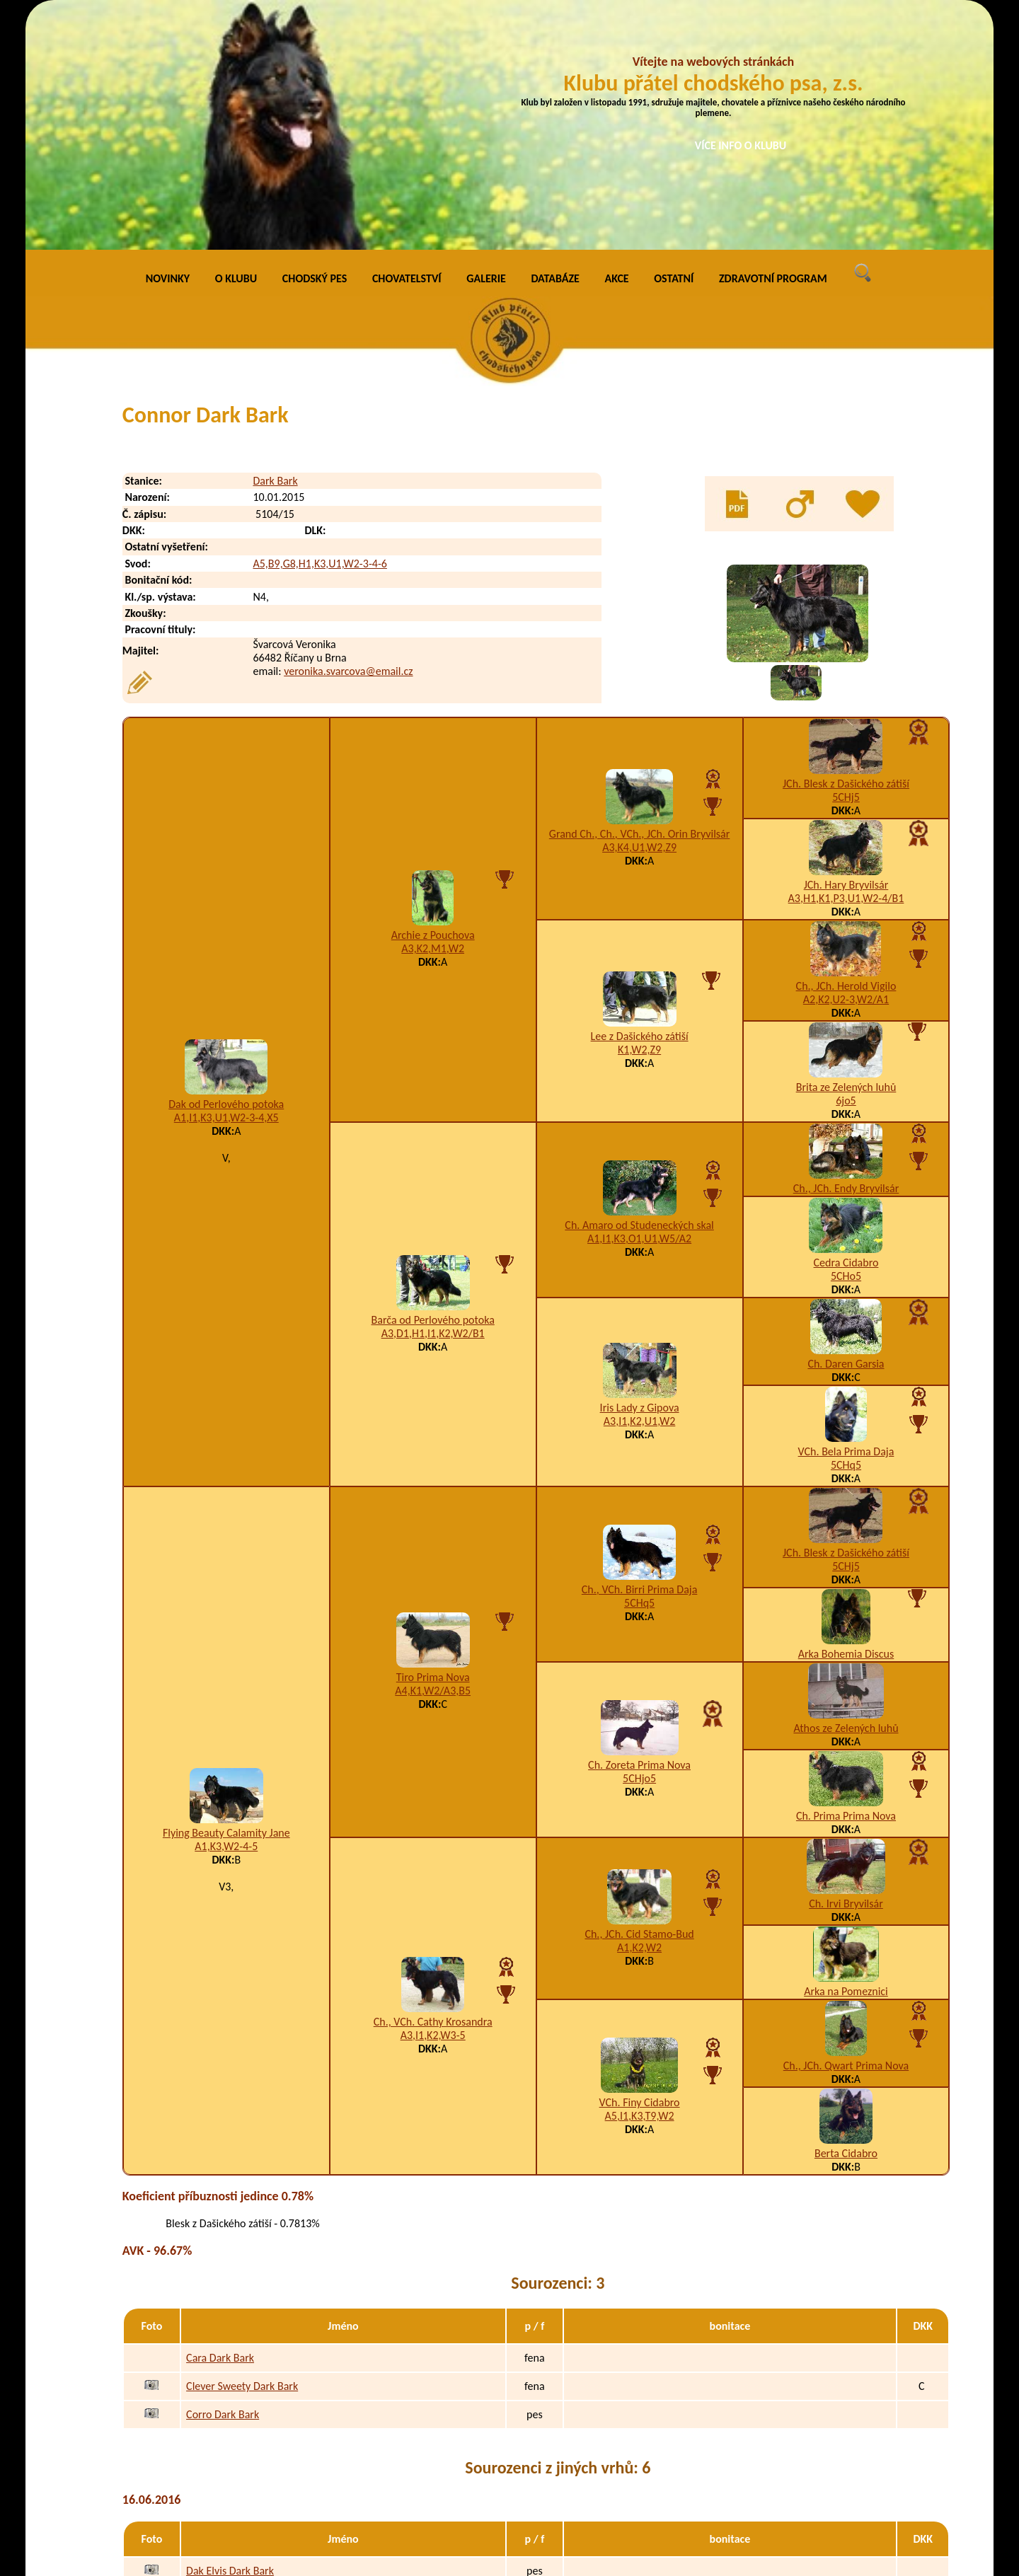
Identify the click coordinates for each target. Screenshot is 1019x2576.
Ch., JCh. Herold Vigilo (846, 749)
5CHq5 (846, 1228)
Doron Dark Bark (224, 2447)
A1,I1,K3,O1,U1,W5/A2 (639, 1002)
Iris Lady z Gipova (639, 1171)
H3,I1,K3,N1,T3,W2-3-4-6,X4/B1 (680, 2476)
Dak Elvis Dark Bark (230, 2334)
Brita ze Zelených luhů (846, 850)
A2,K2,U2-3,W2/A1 (846, 763)
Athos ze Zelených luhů (845, 1491)
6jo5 (846, 864)
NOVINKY (168, 42)
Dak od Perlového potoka (226, 867)
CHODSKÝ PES (314, 42)
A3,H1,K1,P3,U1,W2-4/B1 (846, 662)
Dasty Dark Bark (222, 2391)
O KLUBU (236, 42)
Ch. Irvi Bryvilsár (846, 1667)
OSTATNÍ (673, 42)
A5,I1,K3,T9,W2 (639, 1879)
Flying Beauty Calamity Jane (226, 1596)
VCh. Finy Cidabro (639, 1866)
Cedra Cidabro (846, 1026)
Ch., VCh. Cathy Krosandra (433, 1785)
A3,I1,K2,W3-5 (433, 1799)
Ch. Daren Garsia (845, 1127)
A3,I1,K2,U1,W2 (639, 1184)
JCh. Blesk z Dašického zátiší (846, 547)
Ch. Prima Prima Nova (846, 1579)
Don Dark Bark (219, 2419)
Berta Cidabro (845, 1917)
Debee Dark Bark (224, 2476)
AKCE (617, 42)
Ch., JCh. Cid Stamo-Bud (639, 1697)
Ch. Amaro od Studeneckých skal (639, 988)
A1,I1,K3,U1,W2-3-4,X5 (226, 881)
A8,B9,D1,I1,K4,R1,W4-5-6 (679, 2447)
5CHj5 (846, 560)
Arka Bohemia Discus (846, 1417)
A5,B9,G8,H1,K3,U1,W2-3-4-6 (319, 327)
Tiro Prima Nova (433, 1441)
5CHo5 (846, 1039)
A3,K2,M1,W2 (432, 712)
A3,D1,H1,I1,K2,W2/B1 (433, 1097)
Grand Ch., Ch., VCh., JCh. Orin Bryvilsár (639, 597)
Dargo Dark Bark (223, 2362)
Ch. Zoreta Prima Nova (639, 1528)
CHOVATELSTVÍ (407, 42)
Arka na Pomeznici (846, 1755)
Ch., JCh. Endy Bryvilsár (846, 952)
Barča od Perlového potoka (433, 1083)
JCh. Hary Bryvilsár (846, 648)
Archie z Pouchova (433, 698)
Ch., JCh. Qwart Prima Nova (846, 1829)
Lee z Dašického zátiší (640, 800)
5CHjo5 (639, 1542)
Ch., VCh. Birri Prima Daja (640, 1353)
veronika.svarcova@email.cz (348, 435)
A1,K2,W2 (639, 1711)
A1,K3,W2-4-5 (226, 1610)
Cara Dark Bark (220, 2121)
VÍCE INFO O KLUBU (741, 145)
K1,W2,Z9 (639, 813)
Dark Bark (275, 244)
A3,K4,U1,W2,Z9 (639, 611)
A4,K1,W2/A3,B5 (433, 1454)
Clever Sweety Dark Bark (242, 2149)
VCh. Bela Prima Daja (846, 1215)
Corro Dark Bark (222, 2178)
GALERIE (486, 42)
